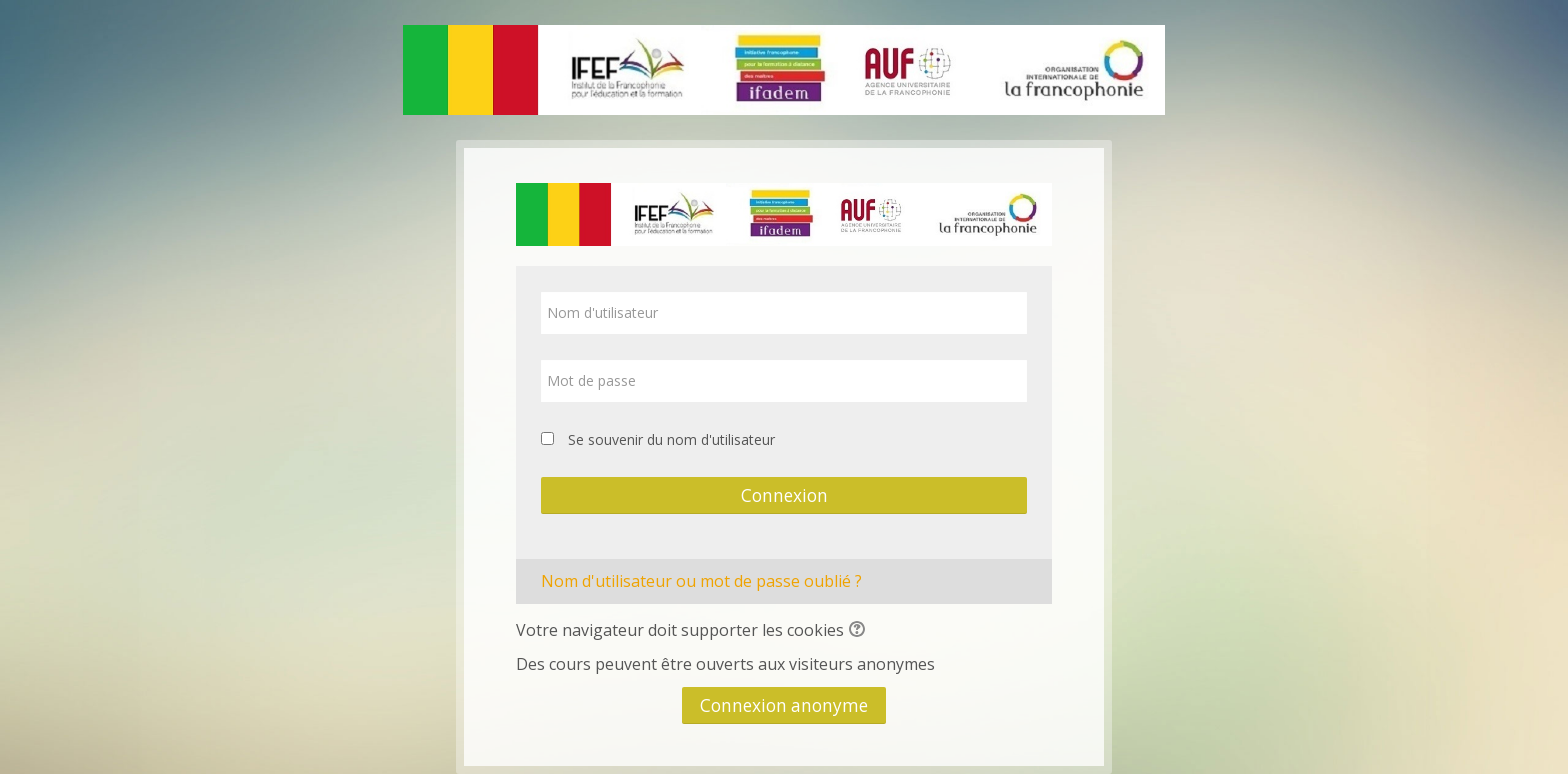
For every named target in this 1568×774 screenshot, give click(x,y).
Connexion (784, 495)
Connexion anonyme (784, 705)
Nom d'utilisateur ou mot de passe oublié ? (701, 581)
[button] (860, 632)
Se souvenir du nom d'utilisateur (671, 439)
